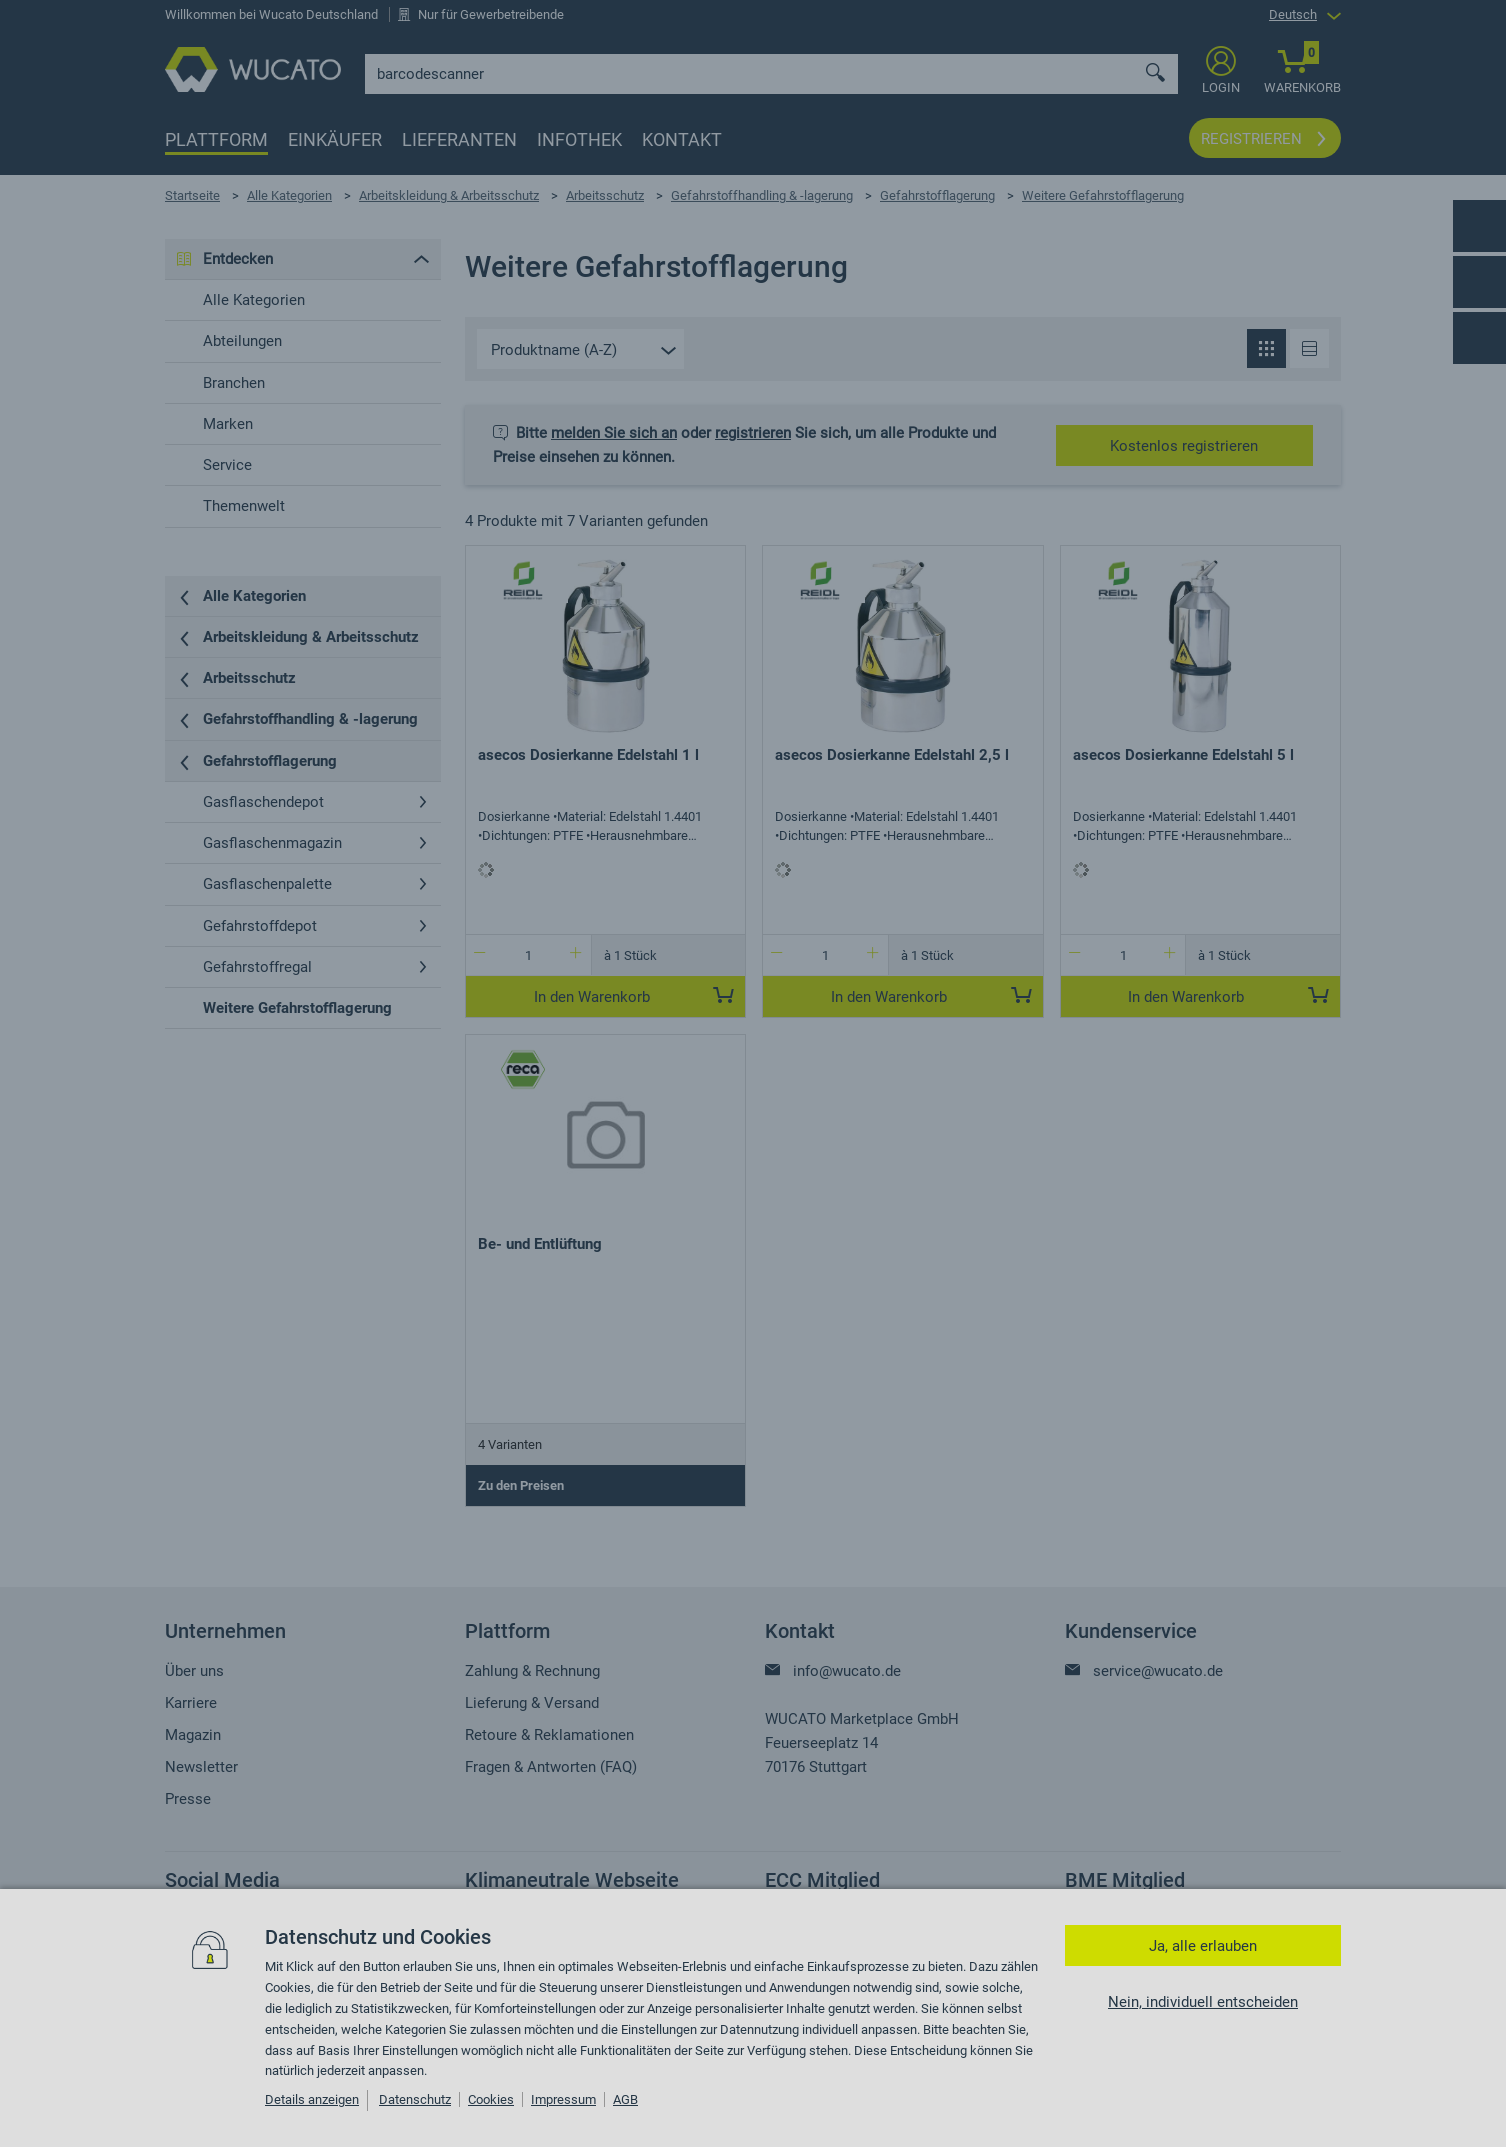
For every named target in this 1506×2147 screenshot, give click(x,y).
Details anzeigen (312, 2099)
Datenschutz (415, 2099)
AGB (625, 2099)
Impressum (563, 2099)
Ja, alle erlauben (1203, 1946)
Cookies (491, 2099)
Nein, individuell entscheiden (1203, 2002)
